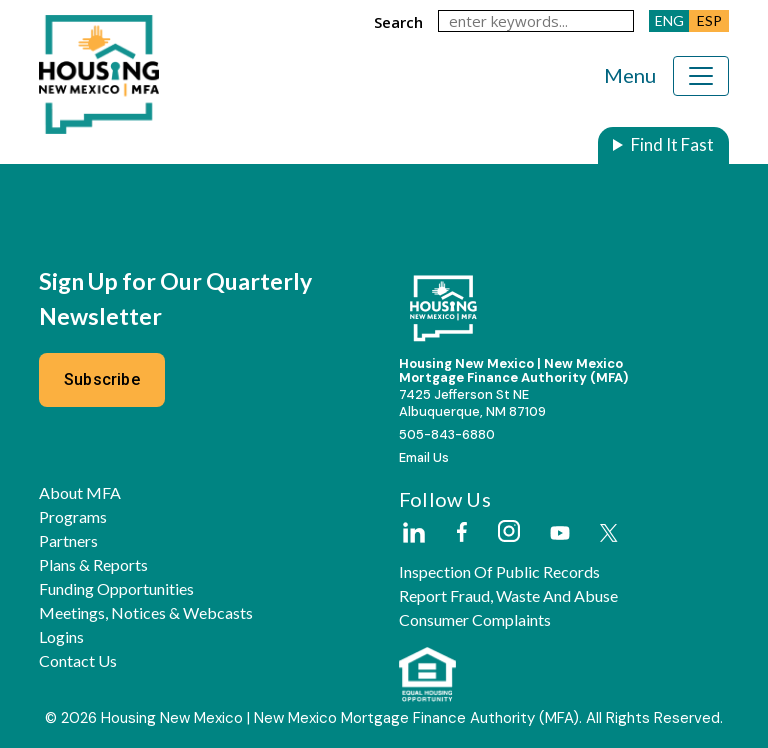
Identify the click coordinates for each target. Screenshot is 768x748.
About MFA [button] (80, 493)
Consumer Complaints (475, 620)
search (398, 22)
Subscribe (102, 379)
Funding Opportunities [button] (116, 589)
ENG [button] (669, 20)
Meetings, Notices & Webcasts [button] (146, 613)
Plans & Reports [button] (93, 565)
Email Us (424, 457)
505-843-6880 (447, 434)
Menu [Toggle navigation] (630, 75)
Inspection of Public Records (499, 572)
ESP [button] (709, 20)
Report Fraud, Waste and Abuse (508, 596)
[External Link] (413, 534)
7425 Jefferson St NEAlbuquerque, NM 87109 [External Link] (472, 403)
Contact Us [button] (78, 661)
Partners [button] (68, 541)
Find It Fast (672, 144)
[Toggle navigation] (701, 76)
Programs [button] (73, 517)
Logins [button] (61, 637)
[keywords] (536, 21)
